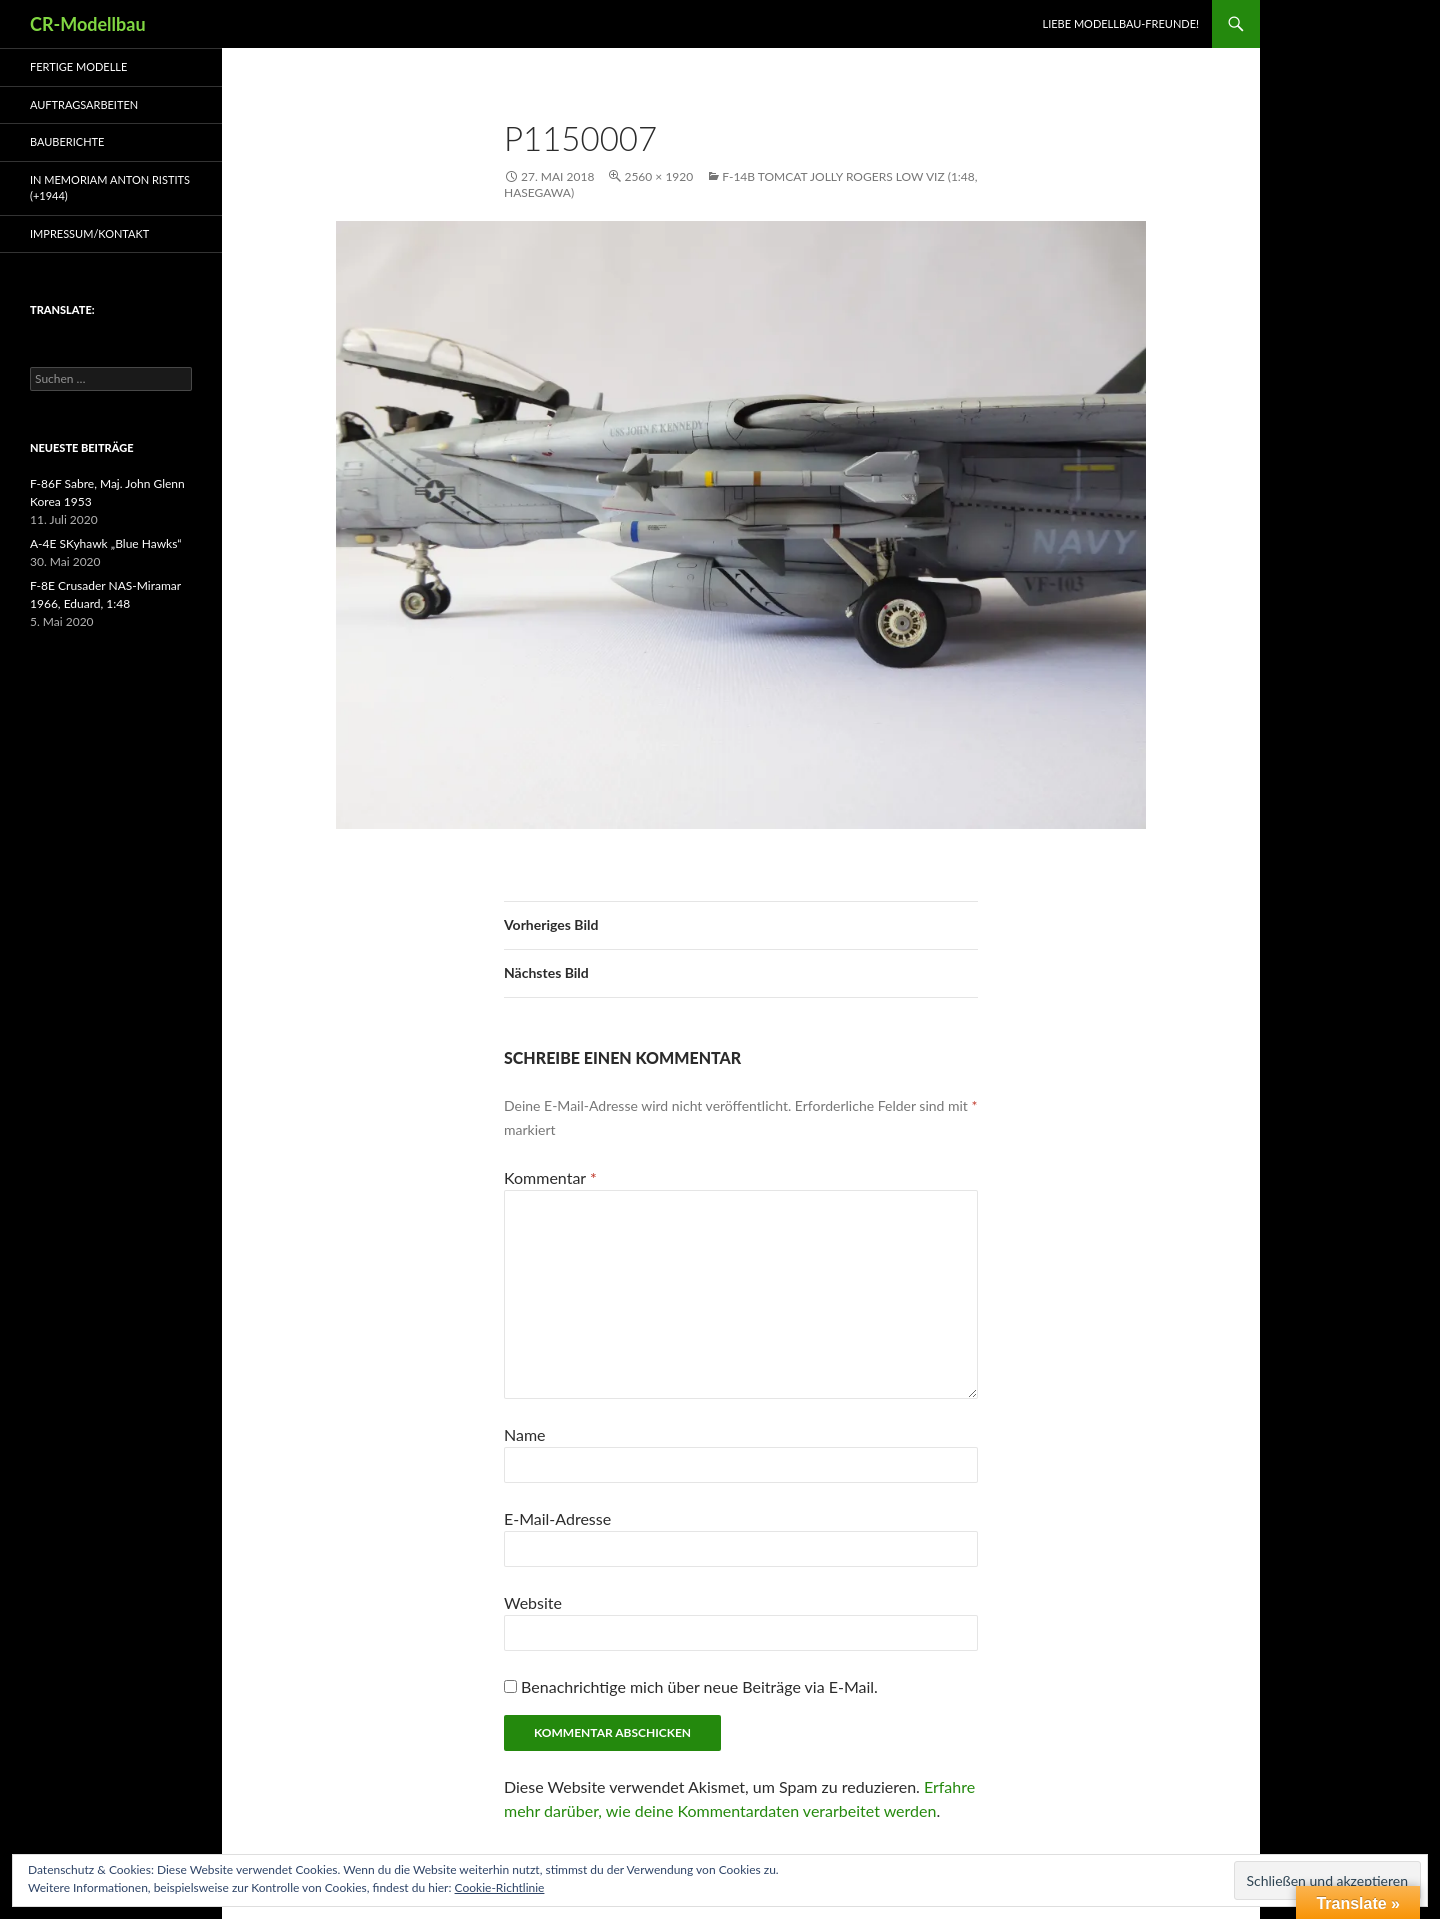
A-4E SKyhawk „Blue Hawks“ (106, 543)
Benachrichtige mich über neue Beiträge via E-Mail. (699, 1686)
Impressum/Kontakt (89, 233)
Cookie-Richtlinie (500, 1887)
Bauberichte (67, 141)
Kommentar (550, 1177)
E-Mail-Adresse (557, 1518)
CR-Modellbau (88, 24)
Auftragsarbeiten (84, 104)
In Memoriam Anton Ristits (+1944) (110, 188)
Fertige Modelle (78, 66)
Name (525, 1434)
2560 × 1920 (658, 176)
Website (533, 1602)
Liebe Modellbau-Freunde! (1121, 23)
